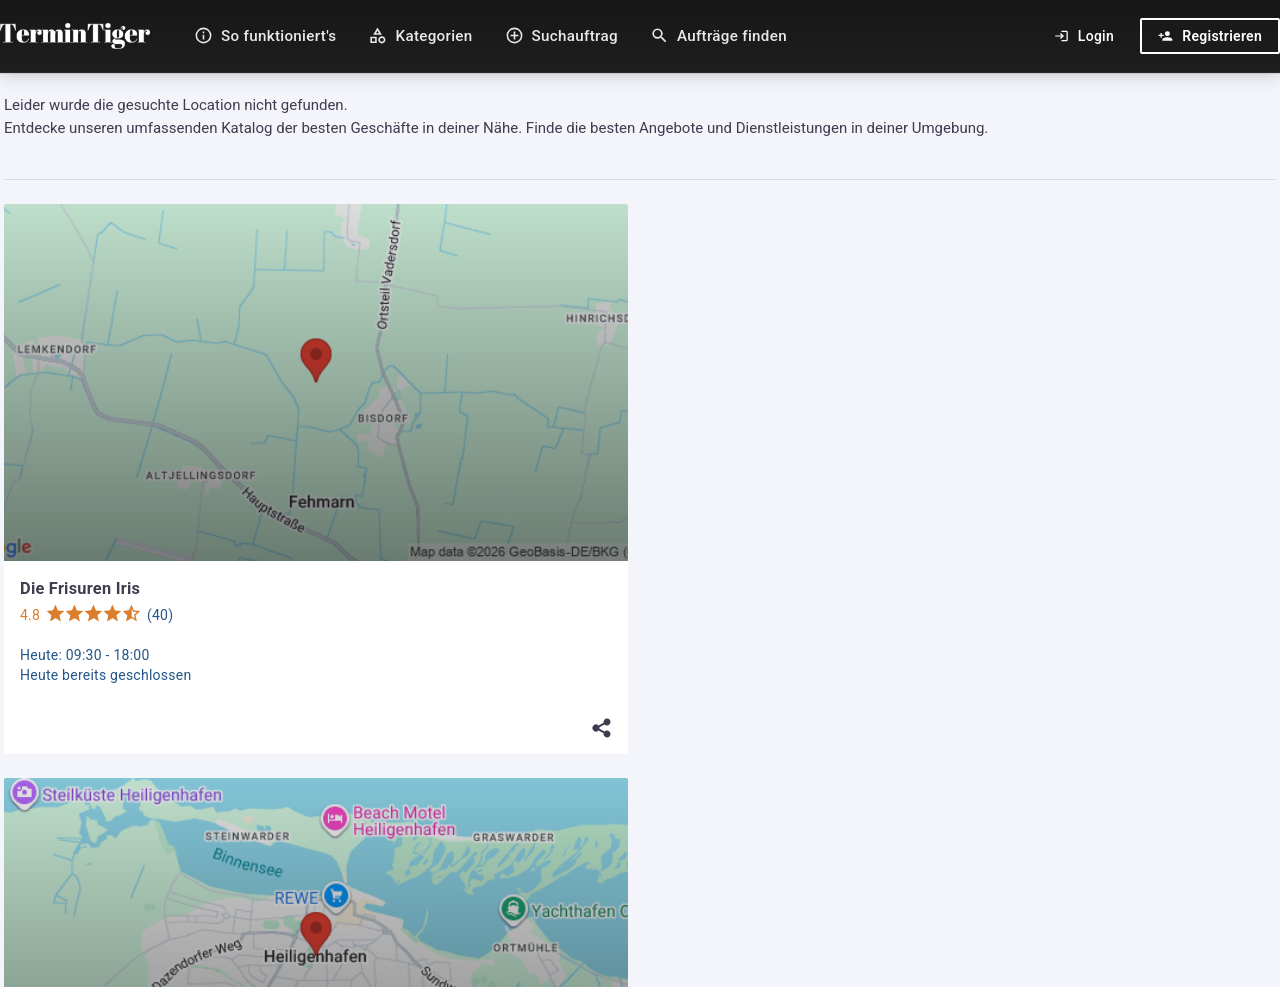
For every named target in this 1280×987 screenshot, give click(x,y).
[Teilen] (602, 728)
